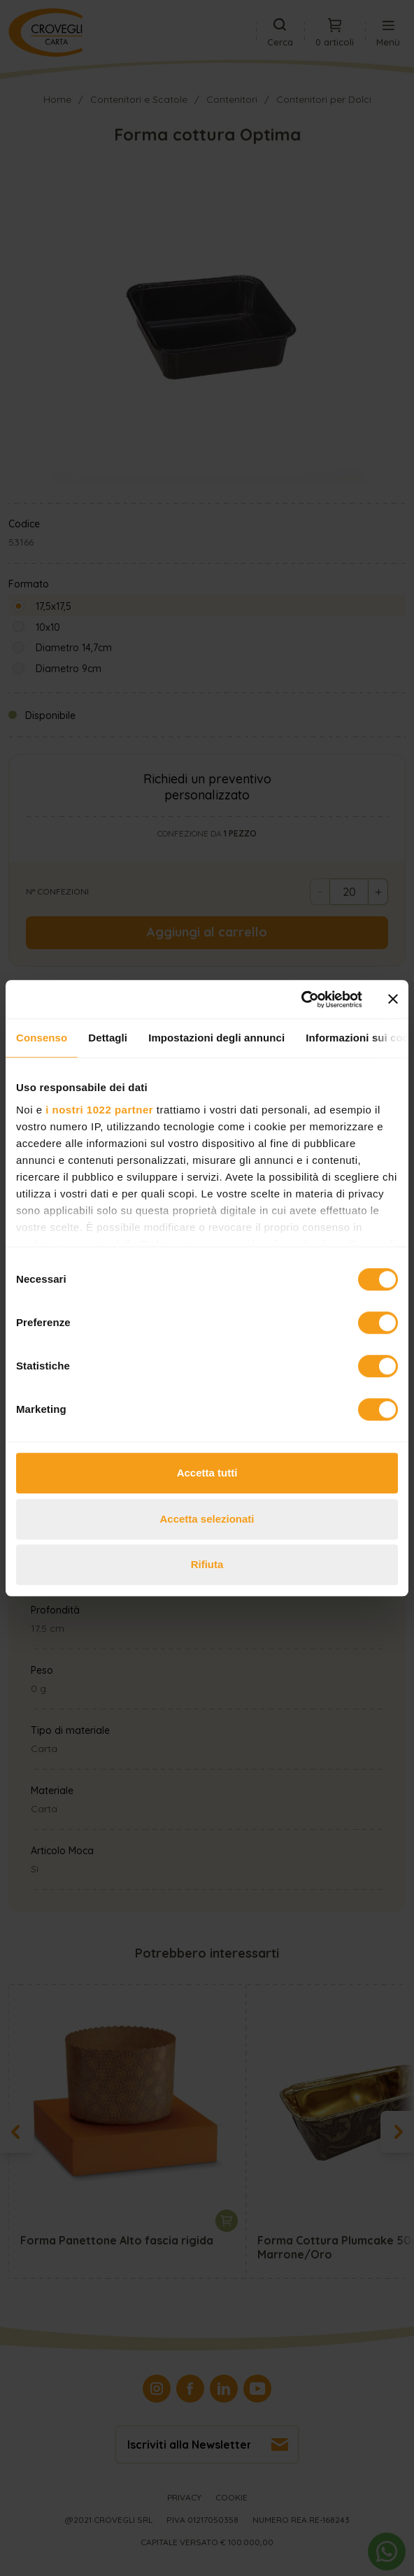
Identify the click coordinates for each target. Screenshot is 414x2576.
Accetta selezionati (206, 1519)
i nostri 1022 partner (99, 1110)
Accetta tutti (207, 1473)
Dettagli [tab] (107, 1038)
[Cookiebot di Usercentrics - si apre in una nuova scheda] (301, 999)
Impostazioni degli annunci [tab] (216, 1038)
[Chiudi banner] (393, 999)
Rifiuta (207, 1564)
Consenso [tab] (41, 1038)
